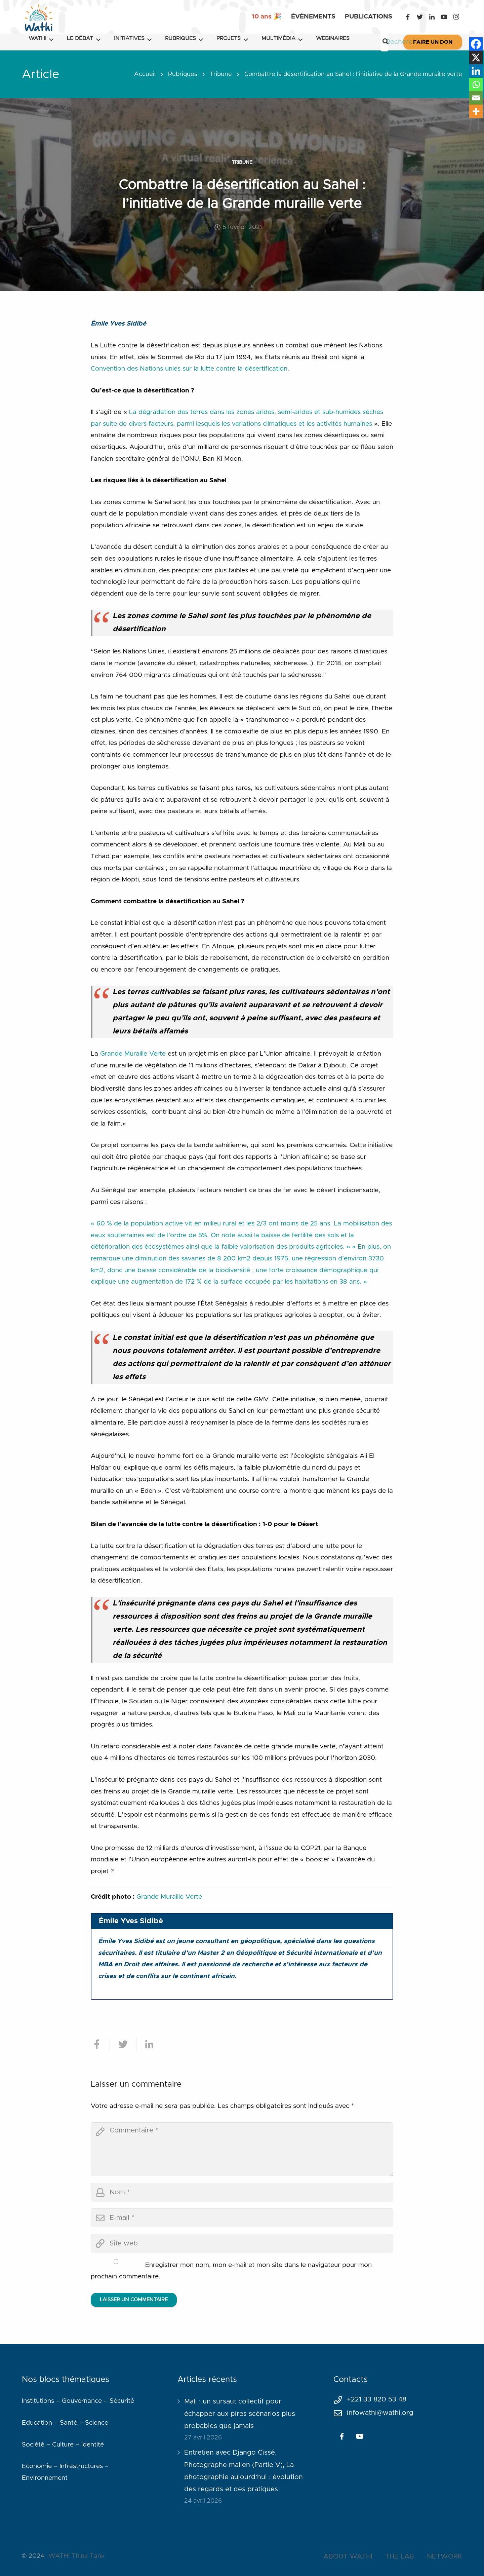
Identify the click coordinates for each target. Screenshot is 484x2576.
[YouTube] (444, 17)
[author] (242, 2192)
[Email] (476, 98)
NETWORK (444, 2556)
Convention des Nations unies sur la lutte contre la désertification (189, 369)
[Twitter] (420, 17)
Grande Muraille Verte (134, 1054)
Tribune (221, 74)
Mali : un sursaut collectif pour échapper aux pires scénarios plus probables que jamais (239, 2413)
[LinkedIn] (432, 17)
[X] (476, 57)
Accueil (145, 74)
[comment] (242, 2149)
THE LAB (399, 2556)
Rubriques (182, 74)
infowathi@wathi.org (380, 2413)
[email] (242, 2217)
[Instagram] (456, 17)
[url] (242, 2243)
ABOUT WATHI (347, 2556)
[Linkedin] (476, 71)
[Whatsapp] (476, 84)
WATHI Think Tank (76, 2556)
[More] (476, 111)
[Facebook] (408, 17)
